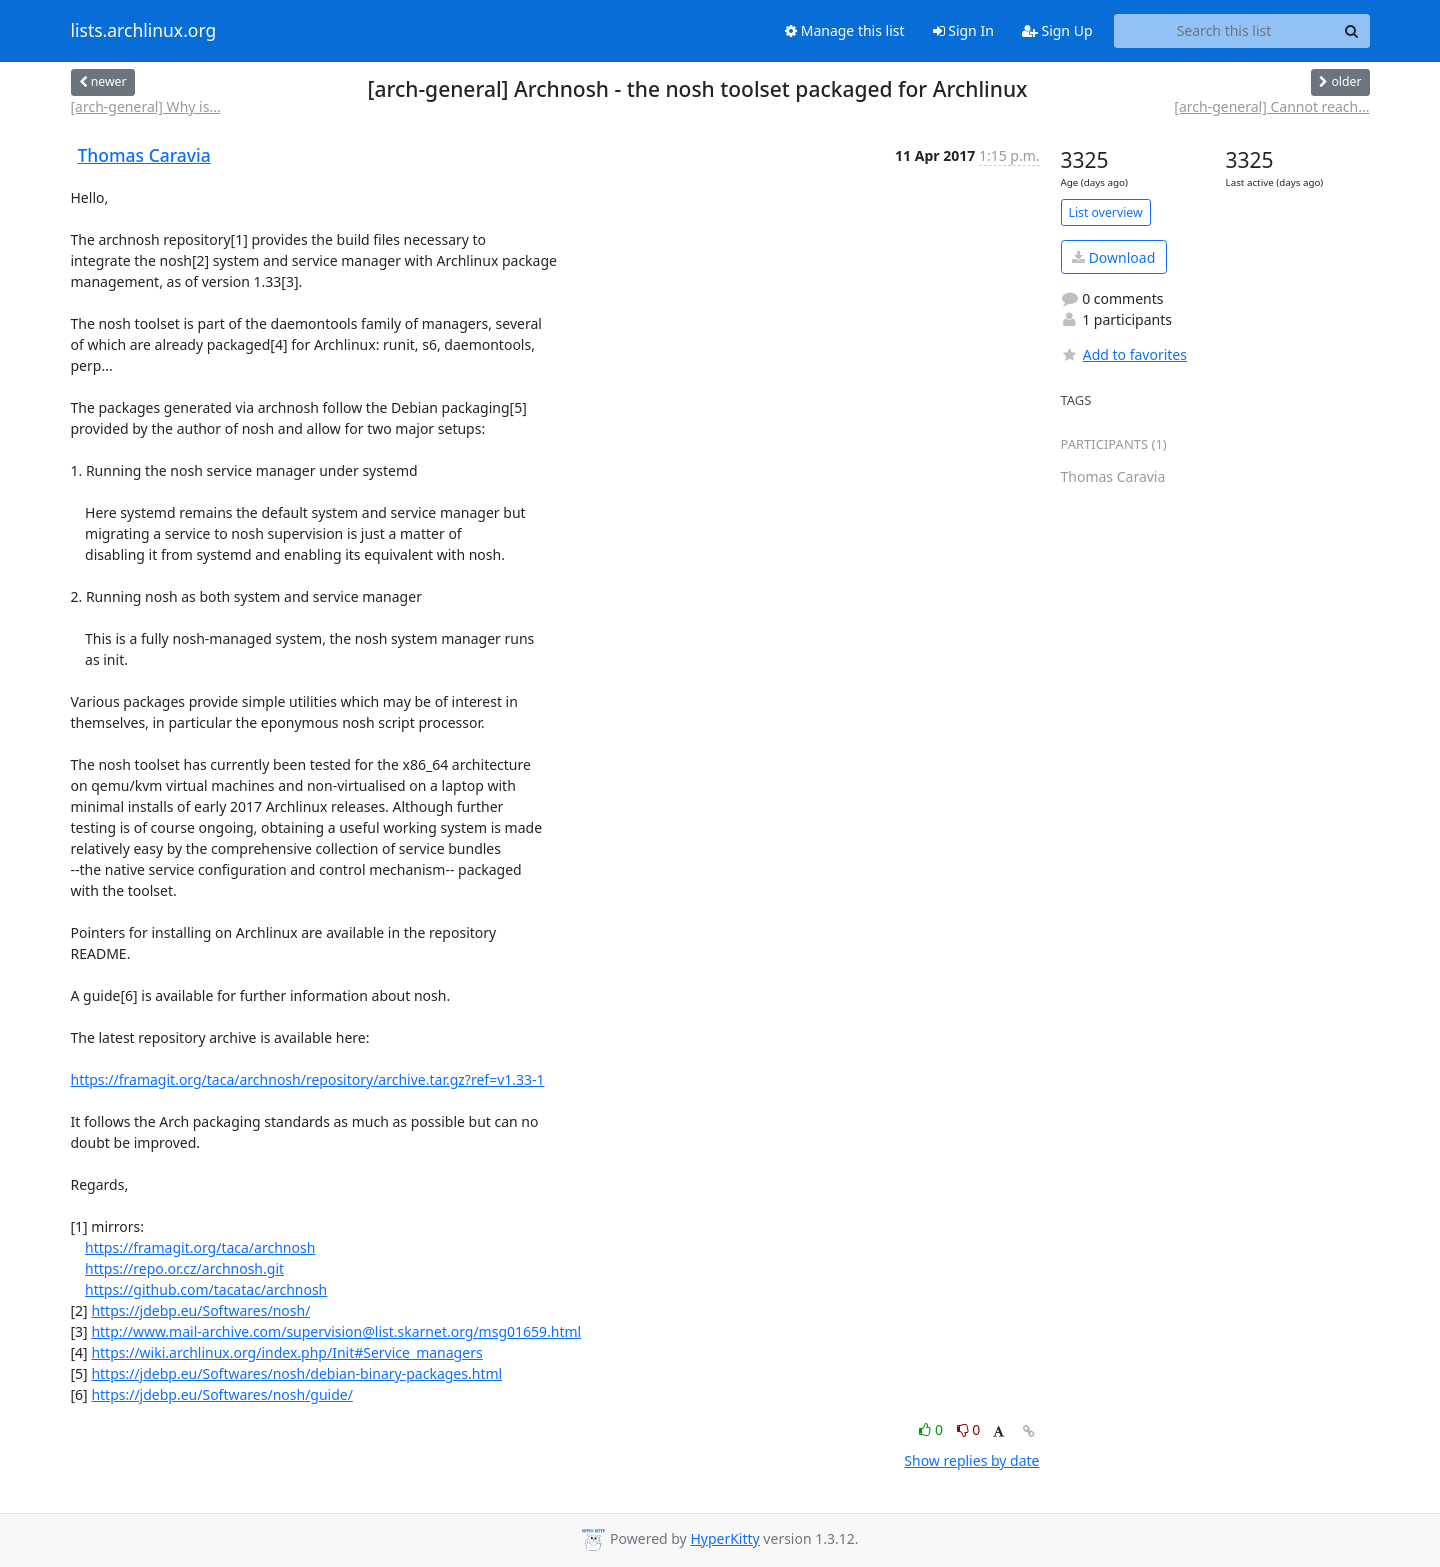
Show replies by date (971, 1460)
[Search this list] (1224, 31)
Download (1113, 257)
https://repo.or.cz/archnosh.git (184, 1268)
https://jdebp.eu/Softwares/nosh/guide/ (222, 1394)
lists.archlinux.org (144, 31)
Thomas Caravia (144, 155)
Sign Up (1057, 30)
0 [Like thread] (932, 1429)
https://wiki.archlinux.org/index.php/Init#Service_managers (286, 1352)
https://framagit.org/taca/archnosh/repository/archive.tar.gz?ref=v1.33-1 (308, 1079)
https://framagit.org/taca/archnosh (200, 1247)
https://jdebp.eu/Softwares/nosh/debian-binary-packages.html (296, 1373)
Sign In (963, 30)
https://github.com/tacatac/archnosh (206, 1289)
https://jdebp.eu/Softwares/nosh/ (200, 1310)
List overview (1106, 212)
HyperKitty (724, 1538)
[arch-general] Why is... (146, 106)
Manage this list (845, 30)
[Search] (1352, 31)
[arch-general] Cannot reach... (1271, 106)
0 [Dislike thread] (969, 1429)
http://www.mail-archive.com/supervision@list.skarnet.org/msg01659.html (336, 1331)
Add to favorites (1124, 354)
